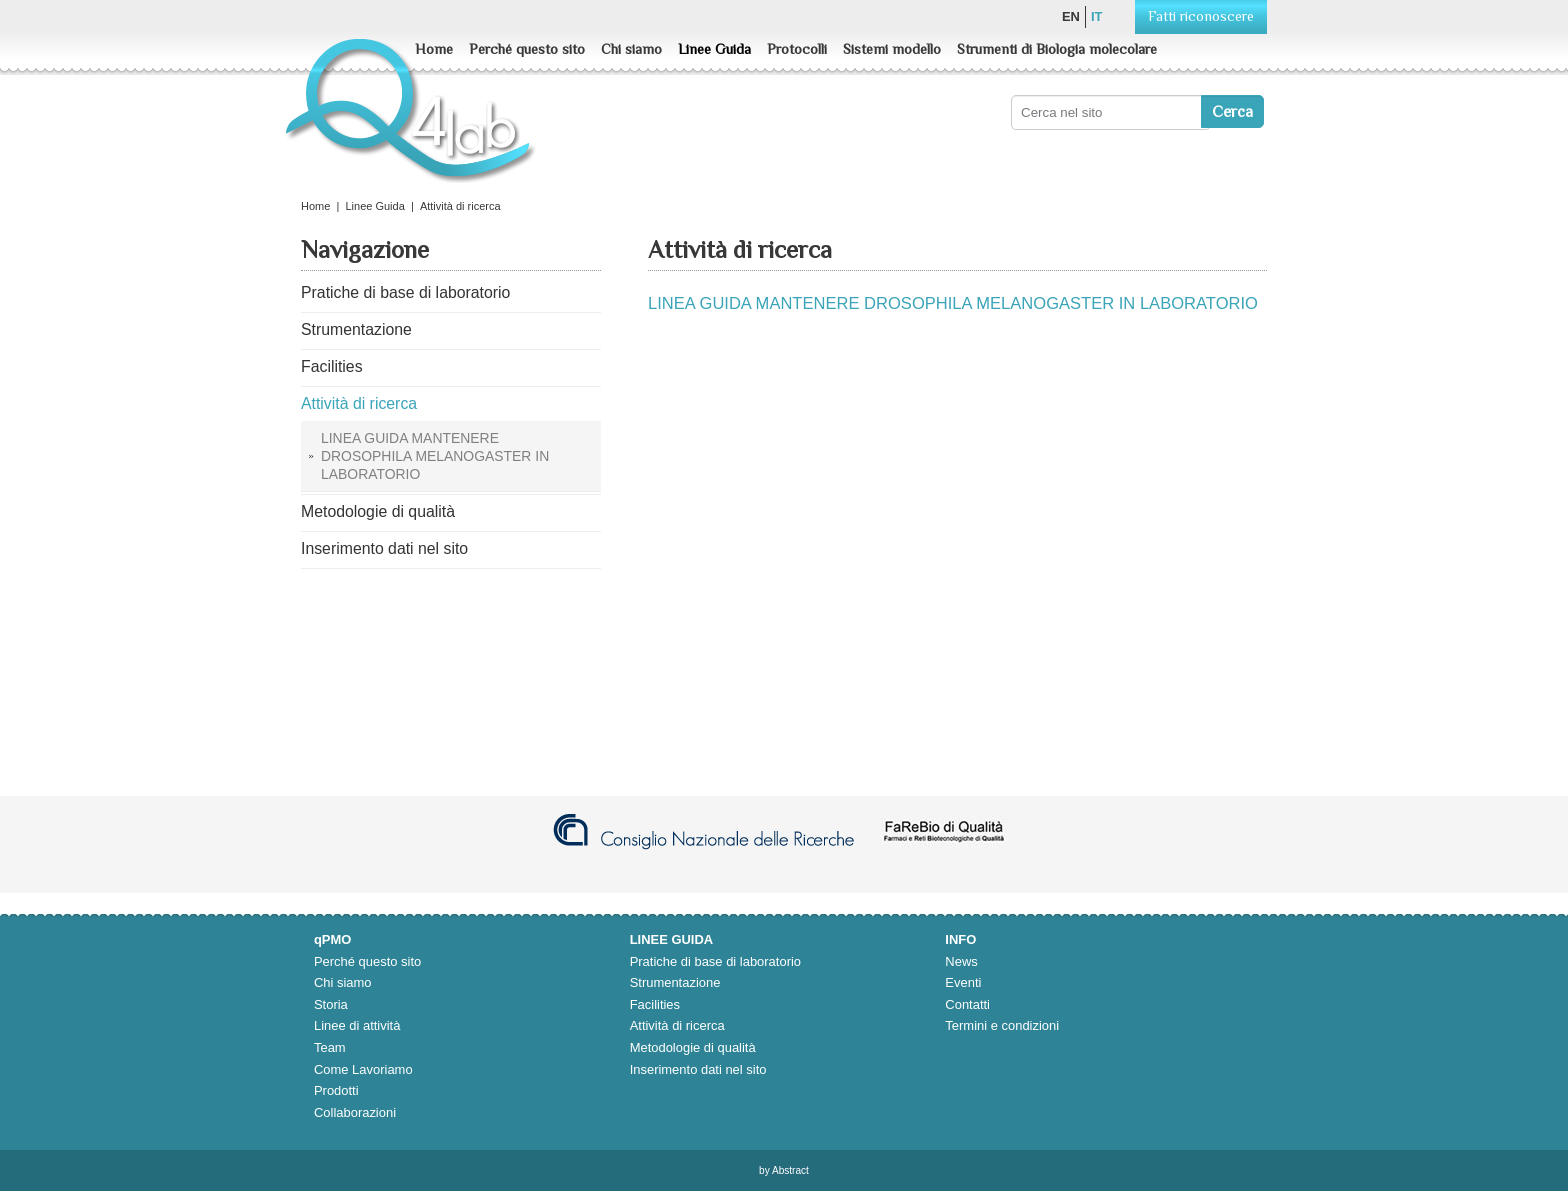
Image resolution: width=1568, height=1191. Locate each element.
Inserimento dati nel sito (698, 1069)
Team (330, 1047)
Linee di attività (357, 1025)
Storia (331, 1004)
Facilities (655, 1004)
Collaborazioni (355, 1112)
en (1071, 16)
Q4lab (413, 120)
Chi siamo (631, 49)
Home (434, 49)
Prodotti (336, 1090)
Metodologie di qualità (693, 1047)
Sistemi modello (892, 49)
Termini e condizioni (1002, 1025)
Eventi (963, 982)
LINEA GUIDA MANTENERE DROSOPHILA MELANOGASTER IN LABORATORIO (953, 303)
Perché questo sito (527, 49)
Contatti (967, 1004)
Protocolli (797, 49)
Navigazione (365, 250)
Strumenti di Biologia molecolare (1057, 49)
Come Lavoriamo (363, 1069)
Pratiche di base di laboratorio (715, 961)
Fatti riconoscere (1201, 16)
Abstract (790, 1170)
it (1097, 16)
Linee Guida (714, 49)
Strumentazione (675, 982)
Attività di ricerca (677, 1025)
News (961, 961)
